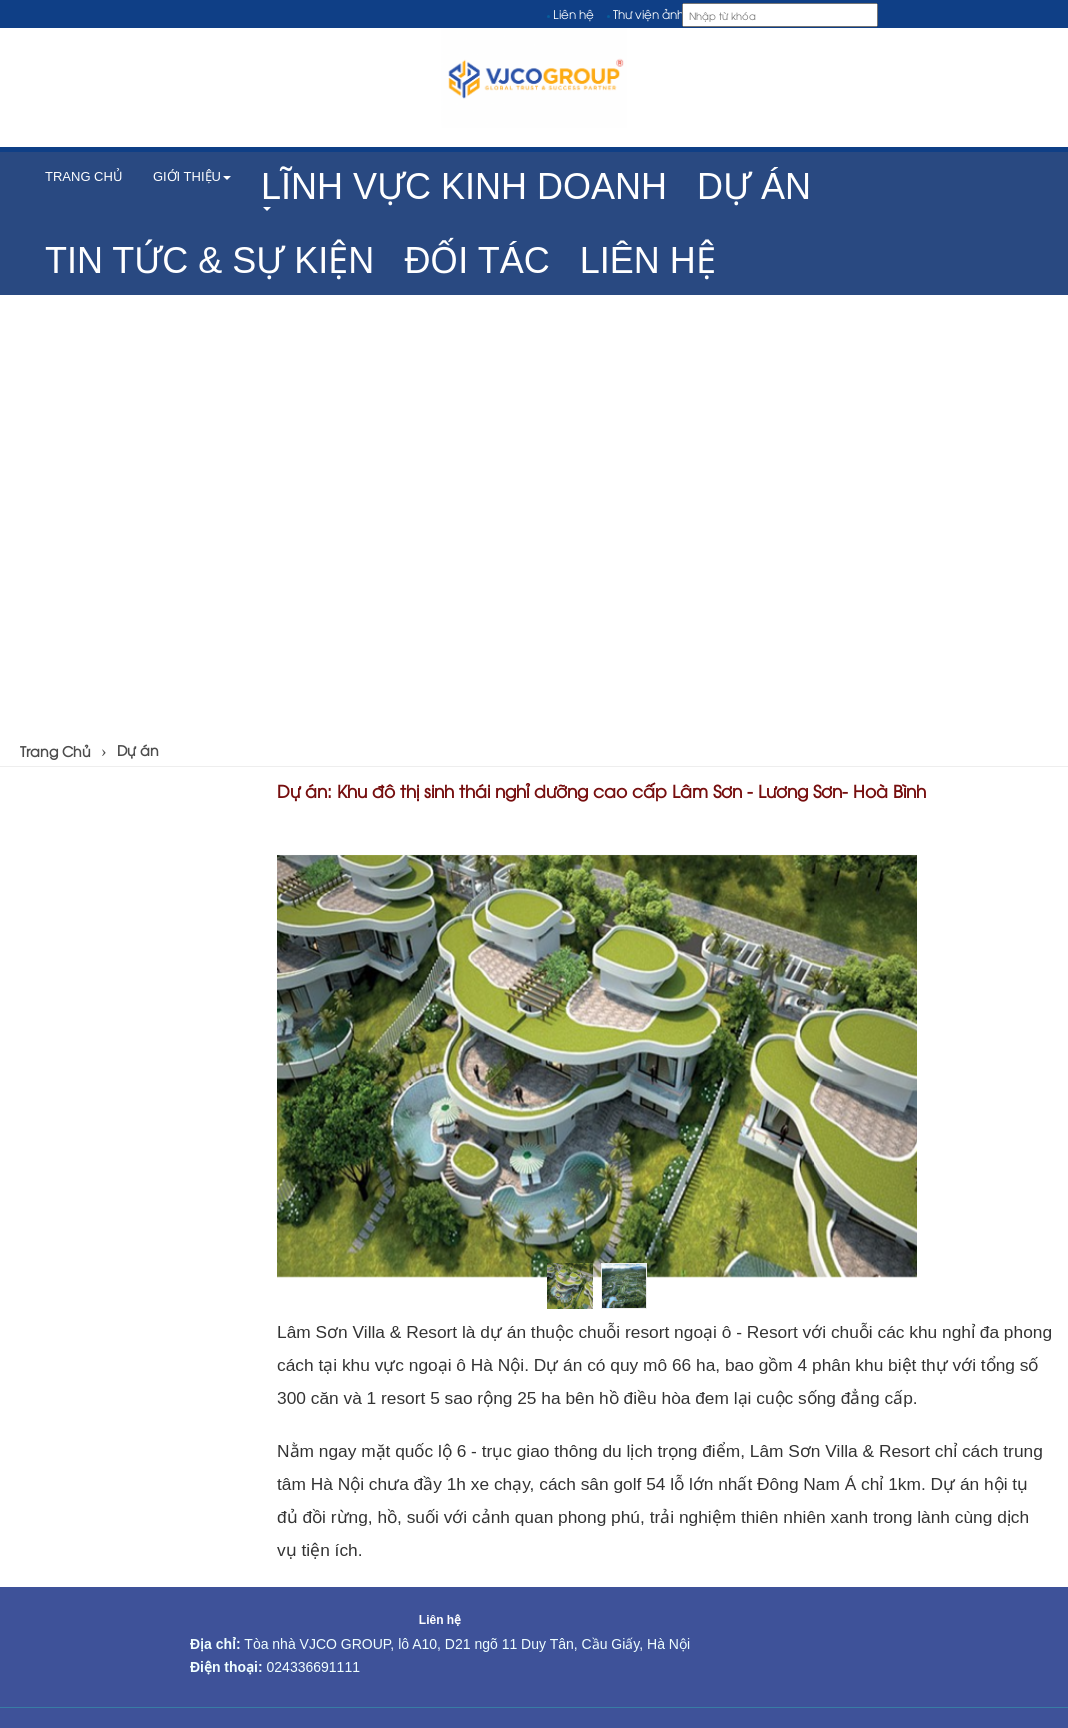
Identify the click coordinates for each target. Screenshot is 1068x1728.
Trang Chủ (55, 750)
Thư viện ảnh (648, 13)
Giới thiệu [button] (192, 176)
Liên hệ (573, 13)
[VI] (1025, 14)
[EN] (1051, 14)
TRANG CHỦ (84, 176)
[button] (464, 189)
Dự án (138, 749)
